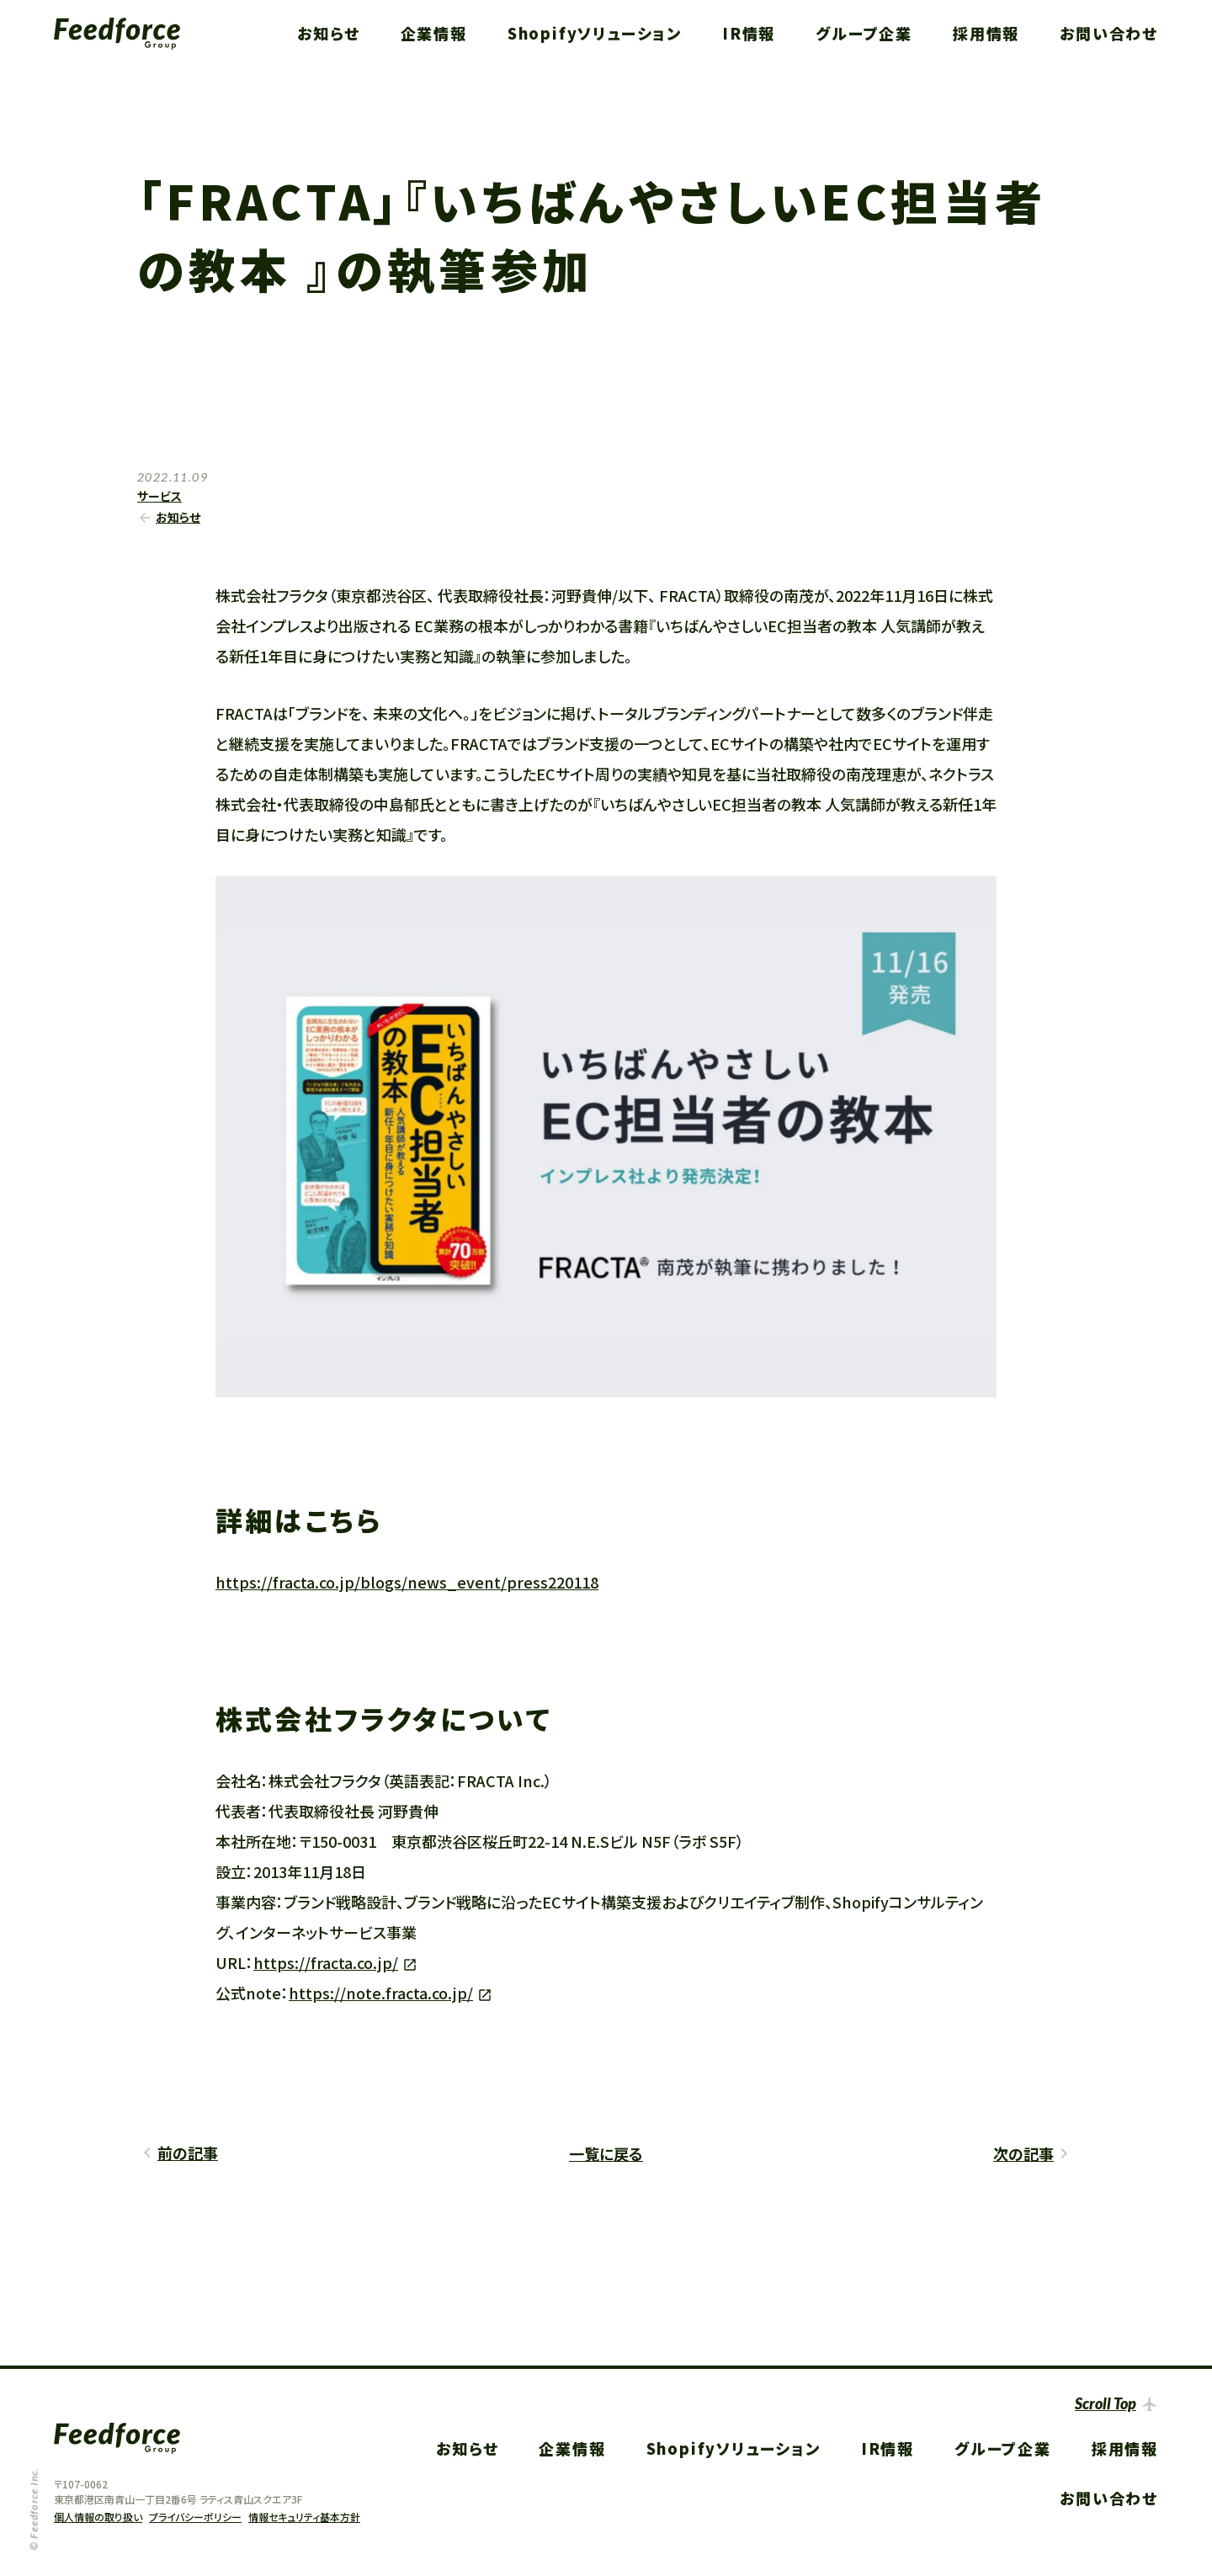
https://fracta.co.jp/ (325, 1962)
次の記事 (1023, 2153)
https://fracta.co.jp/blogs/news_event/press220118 (406, 1582)
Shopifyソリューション (595, 33)
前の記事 (187, 2152)
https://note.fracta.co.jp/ (381, 1993)
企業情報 (434, 33)
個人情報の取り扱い (98, 2516)
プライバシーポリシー (195, 2516)
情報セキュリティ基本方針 (304, 2516)
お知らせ (328, 33)
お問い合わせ (1109, 33)
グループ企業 (864, 33)
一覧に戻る (606, 2153)
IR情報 (748, 33)
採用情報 (986, 33)
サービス (159, 495)
